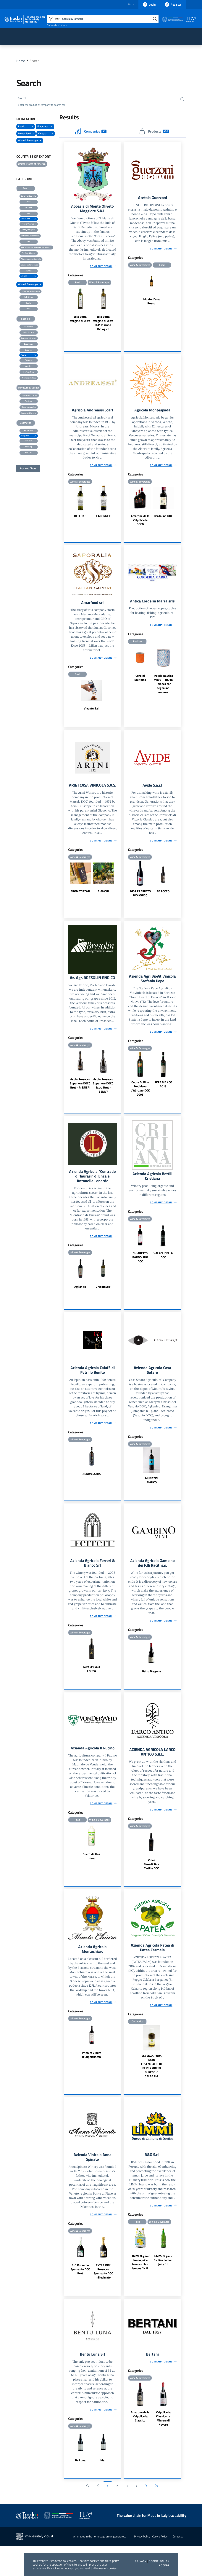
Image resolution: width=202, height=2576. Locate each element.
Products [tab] (154, 132)
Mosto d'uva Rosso (151, 303)
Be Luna (80, 2490)
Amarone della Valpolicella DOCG (140, 523)
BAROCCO (163, 895)
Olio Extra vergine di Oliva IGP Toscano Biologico (103, 325)
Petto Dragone (151, 1697)
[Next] (146, 2516)
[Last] (155, 2516)
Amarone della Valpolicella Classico (140, 2446)
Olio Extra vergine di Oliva (80, 321)
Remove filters (28, 469)
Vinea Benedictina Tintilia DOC (151, 1891)
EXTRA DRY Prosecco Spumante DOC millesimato (103, 2300)
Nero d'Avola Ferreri (91, 1689)
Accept (164, 2565)
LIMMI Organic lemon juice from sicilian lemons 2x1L (140, 2291)
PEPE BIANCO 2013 (163, 1100)
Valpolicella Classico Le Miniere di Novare (163, 2448)
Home (20, 60)
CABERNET (103, 519)
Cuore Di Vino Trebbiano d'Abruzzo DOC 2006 (140, 1104)
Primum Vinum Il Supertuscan (91, 2083)
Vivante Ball (91, 712)
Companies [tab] (90, 132)
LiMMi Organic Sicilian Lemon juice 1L (163, 2289)
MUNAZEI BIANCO (151, 1499)
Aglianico (80, 1304)
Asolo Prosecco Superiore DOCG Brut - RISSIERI (80, 1098)
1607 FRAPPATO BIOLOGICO (140, 897)
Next (120, 313)
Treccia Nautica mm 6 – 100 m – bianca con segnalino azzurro (163, 692)
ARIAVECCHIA (92, 1493)
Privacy (140, 2561)
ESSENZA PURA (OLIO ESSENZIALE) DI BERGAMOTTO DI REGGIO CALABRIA (151, 2094)
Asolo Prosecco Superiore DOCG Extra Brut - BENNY (103, 1100)
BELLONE (80, 519)
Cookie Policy (159, 2561)
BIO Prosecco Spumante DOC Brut (80, 2298)
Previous (65, 313)
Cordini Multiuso (140, 686)
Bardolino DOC (163, 519)
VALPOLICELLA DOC (163, 1272)
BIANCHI (103, 900)
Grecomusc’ (103, 1304)
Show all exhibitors (57, 25)
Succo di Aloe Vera (91, 1887)
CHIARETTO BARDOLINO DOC (140, 1274)
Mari (103, 2490)
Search (23, 98)
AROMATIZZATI (80, 900)
